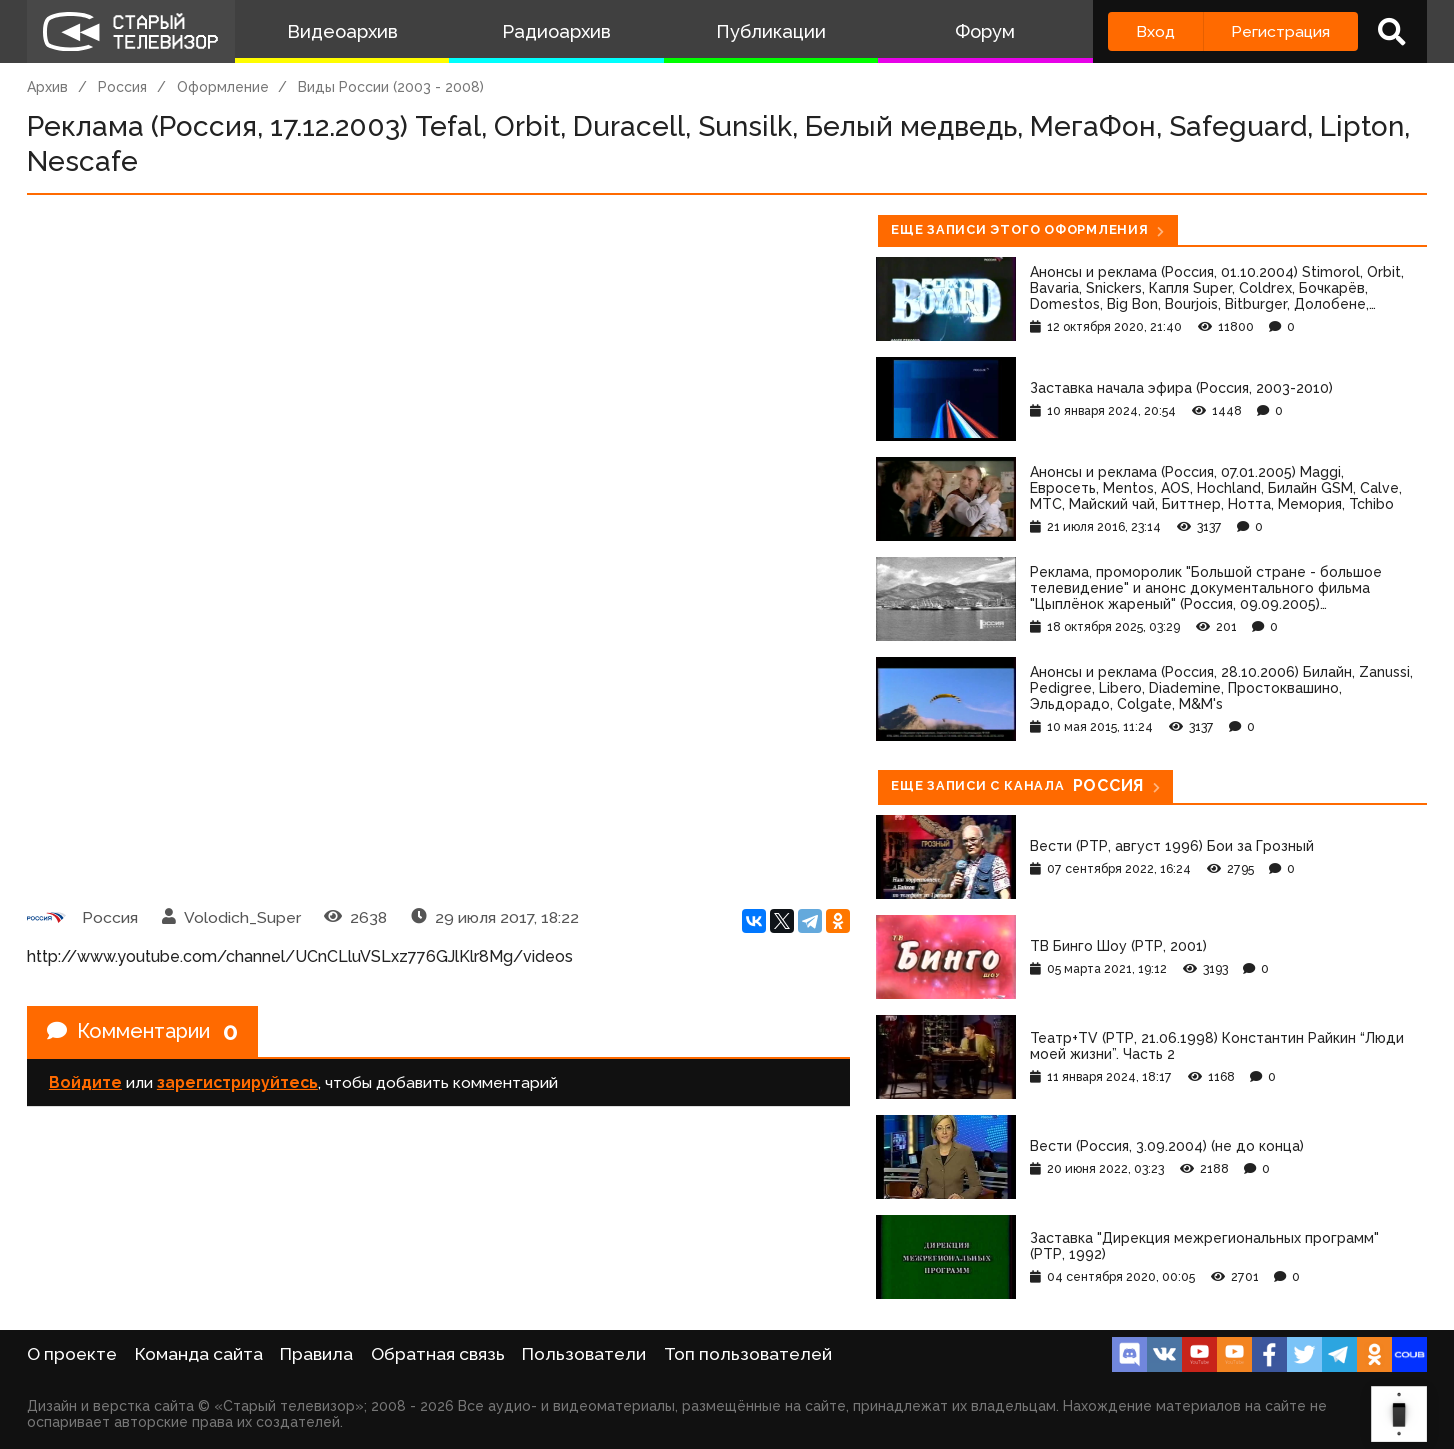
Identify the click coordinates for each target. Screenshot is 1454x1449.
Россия (122, 87)
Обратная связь (438, 1354)
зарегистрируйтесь (237, 1082)
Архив (47, 87)
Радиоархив (556, 31)
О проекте (72, 1354)
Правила (316, 1354)
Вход (1155, 31)
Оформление (223, 87)
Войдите (85, 1082)
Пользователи (584, 1354)
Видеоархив (342, 31)
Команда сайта (199, 1354)
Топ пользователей (748, 1354)
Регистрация (1280, 31)
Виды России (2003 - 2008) (391, 87)
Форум (985, 31)
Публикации (771, 31)
